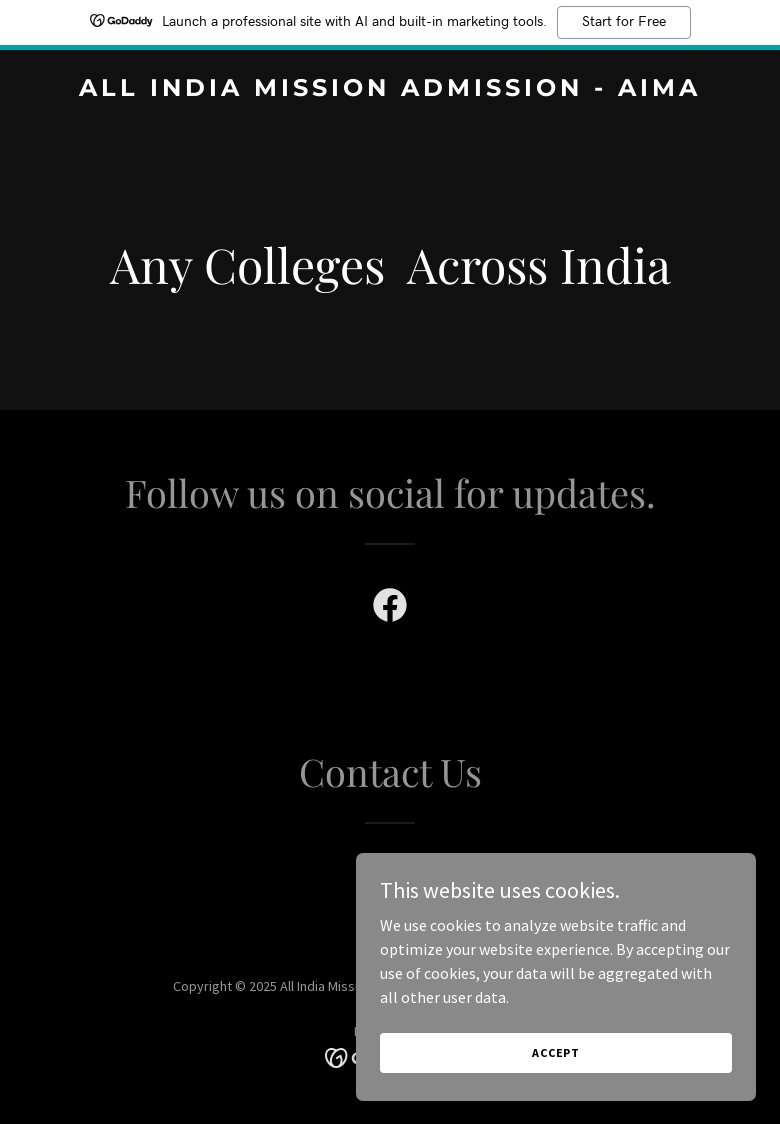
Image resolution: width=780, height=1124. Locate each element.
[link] (390, 90)
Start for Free (624, 22)
